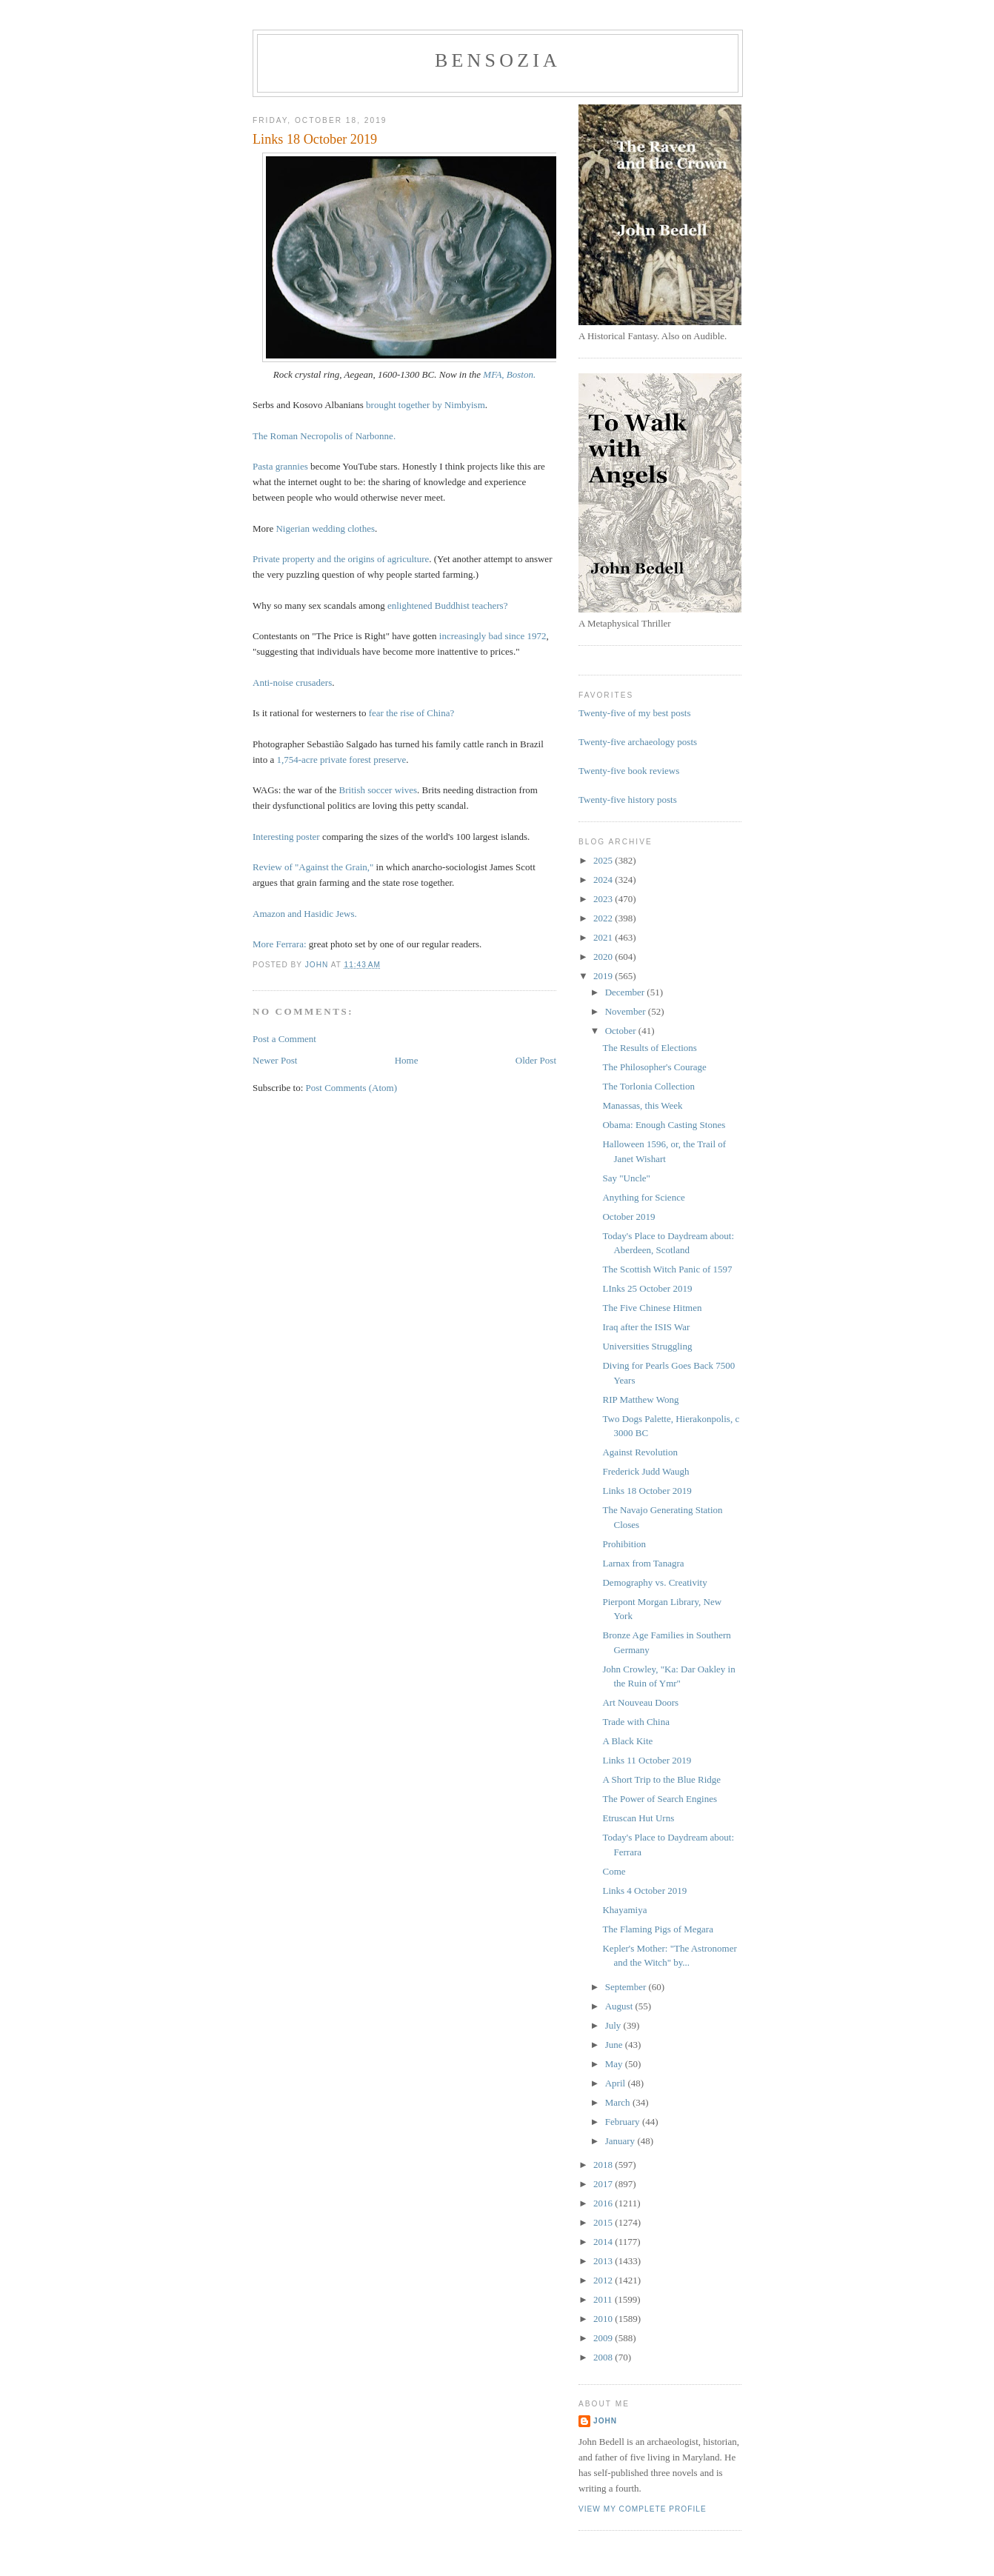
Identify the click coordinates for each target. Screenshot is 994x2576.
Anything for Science (643, 1197)
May (615, 2063)
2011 (604, 2299)
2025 (604, 860)
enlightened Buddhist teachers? (447, 605)
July (614, 2025)
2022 (604, 918)
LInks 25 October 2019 (647, 1288)
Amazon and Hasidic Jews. (305, 913)
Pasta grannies (280, 466)
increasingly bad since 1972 (493, 635)
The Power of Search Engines (659, 1798)
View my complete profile (642, 2509)
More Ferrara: (280, 944)
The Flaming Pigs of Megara (657, 1929)
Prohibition (624, 1543)
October (621, 1030)
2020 (604, 956)
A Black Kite (627, 1740)
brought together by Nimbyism (425, 404)
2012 (604, 2280)
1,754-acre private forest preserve (342, 759)
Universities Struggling (647, 1346)
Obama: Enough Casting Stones (663, 1124)
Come (613, 1871)
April (616, 2083)
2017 (604, 2183)
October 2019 (628, 1216)
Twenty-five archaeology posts (637, 741)
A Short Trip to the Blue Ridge (661, 1779)
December (626, 992)
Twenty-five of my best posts (634, 712)
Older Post (536, 1060)
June (615, 2044)
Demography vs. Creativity (654, 1582)
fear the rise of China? (412, 712)
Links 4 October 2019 (644, 1890)
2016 (604, 2203)
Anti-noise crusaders (292, 682)
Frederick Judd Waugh (645, 1471)
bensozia (498, 60)
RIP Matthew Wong (640, 1399)
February (623, 2121)
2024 (604, 879)
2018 (604, 2164)
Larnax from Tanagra (643, 1563)
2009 (604, 2337)
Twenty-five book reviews (628, 770)
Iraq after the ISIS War (646, 1326)
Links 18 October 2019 (646, 1490)
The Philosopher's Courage (654, 1066)
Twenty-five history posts (627, 799)
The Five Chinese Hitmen (651, 1307)
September (627, 1986)
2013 (604, 2260)
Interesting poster (286, 836)
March (619, 2102)
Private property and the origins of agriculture (341, 558)
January (621, 2140)
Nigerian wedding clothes (325, 528)
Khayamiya (624, 1909)
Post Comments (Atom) (352, 1087)
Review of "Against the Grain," (313, 866)
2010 (604, 2318)
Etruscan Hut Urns (638, 1817)
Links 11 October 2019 (646, 1760)
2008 (604, 2357)
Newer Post (275, 1060)
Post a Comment (284, 1038)
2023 (604, 898)
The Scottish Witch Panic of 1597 (667, 1269)
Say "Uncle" (626, 1178)
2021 (604, 937)
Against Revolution (639, 1452)
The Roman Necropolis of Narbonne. (324, 435)
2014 (604, 2241)
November (626, 1011)
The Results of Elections (649, 1047)
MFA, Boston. (509, 374)
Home (406, 1060)
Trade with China (636, 1721)
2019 (604, 975)
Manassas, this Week (642, 1105)
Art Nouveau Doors (640, 1702)
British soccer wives (378, 789)
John (605, 2421)
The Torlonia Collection (648, 1086)
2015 (604, 2222)
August (620, 2006)
